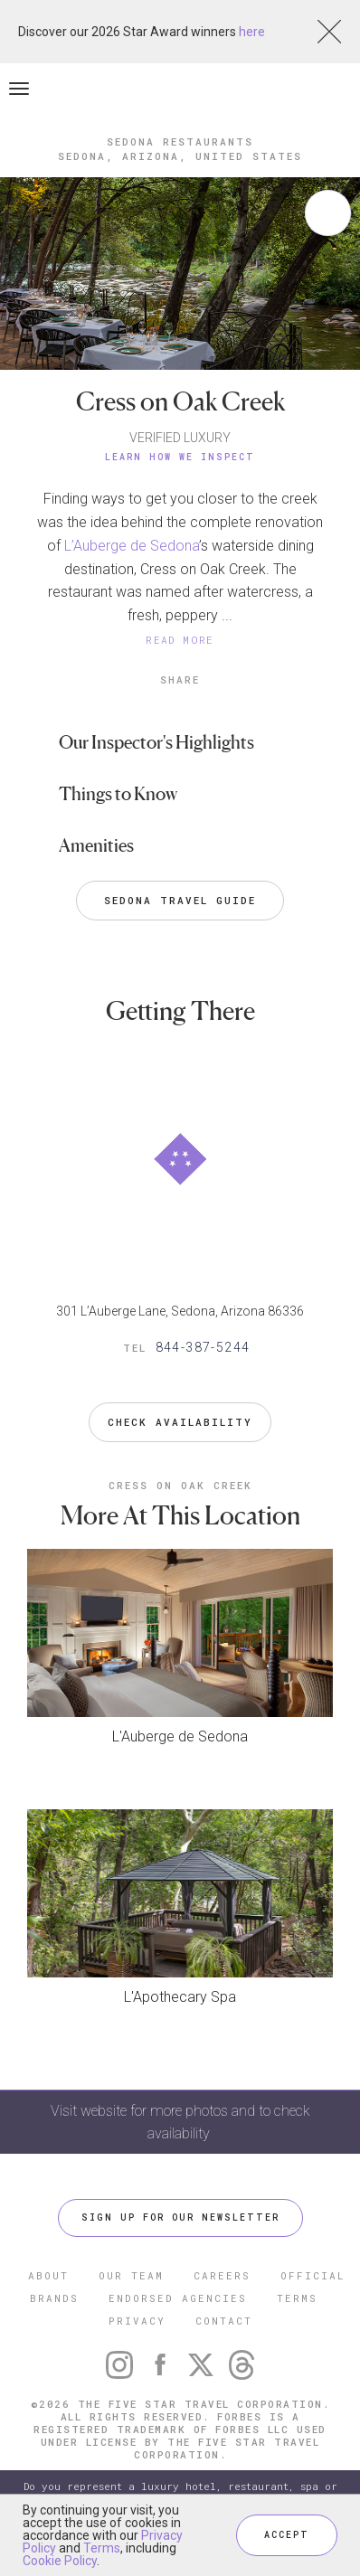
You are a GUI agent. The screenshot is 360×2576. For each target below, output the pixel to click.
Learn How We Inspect (180, 457)
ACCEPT (286, 2535)
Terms (101, 2548)
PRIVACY (137, 2320)
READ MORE (180, 639)
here (252, 31)
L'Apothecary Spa (180, 1996)
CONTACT (223, 2320)
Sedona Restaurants (180, 141)
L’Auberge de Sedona (131, 545)
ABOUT (48, 2275)
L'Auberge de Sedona (180, 1736)
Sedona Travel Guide (180, 900)
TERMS (297, 2298)
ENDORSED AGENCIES (178, 2298)
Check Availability (180, 1422)
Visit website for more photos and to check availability (180, 2122)
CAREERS (222, 2275)
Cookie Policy (60, 2560)
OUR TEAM (131, 2275)
